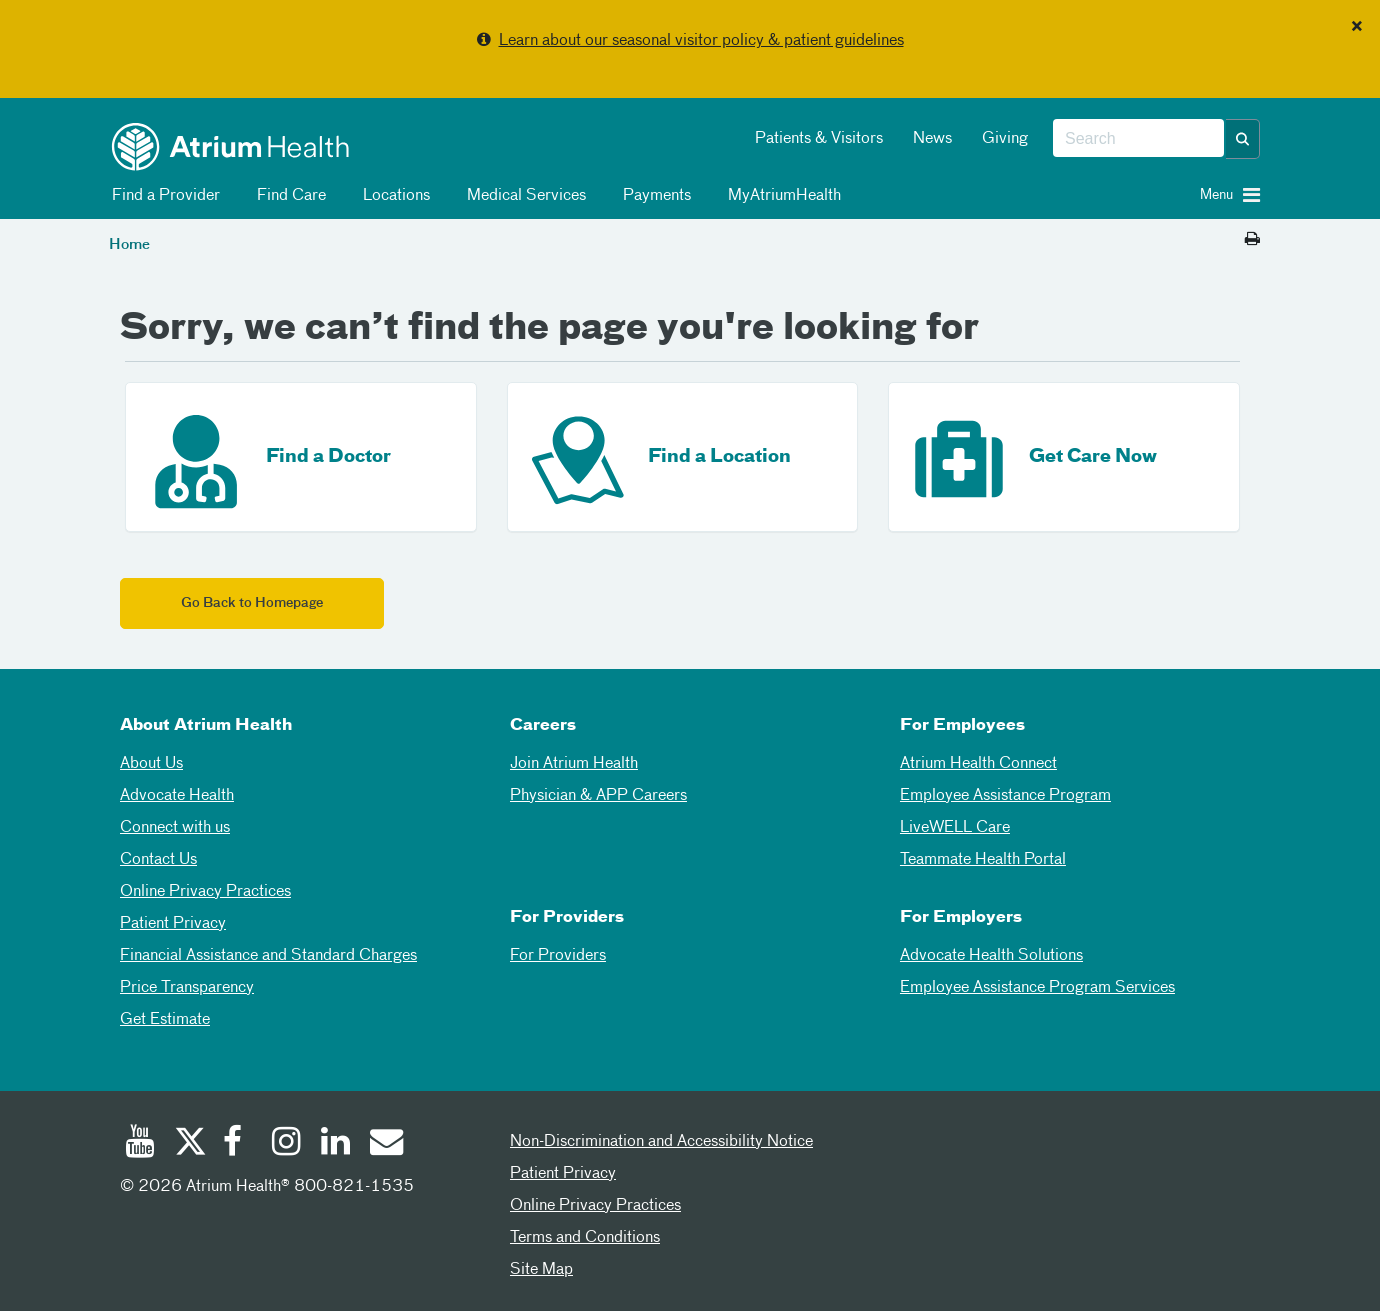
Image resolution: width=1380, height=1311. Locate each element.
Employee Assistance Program (1005, 796)
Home (129, 245)
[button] (1243, 139)
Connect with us (175, 828)
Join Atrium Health (574, 764)
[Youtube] (140, 1144)
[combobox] (1138, 139)
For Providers (558, 956)
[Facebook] (238, 1144)
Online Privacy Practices (205, 892)
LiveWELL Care (955, 828)
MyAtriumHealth (781, 196)
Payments (653, 196)
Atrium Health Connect (978, 764)
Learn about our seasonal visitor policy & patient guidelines (701, 41)
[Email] (385, 1144)
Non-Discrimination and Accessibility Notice (661, 1142)
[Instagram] (287, 1144)
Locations (393, 196)
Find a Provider (162, 196)
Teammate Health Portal (983, 860)
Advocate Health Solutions (991, 956)
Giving (1005, 139)
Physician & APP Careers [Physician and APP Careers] (598, 796)
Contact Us (158, 860)
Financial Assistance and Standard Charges (268, 956)
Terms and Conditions (585, 1238)
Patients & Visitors (819, 139)
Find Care (288, 196)
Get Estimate (165, 1020)
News (932, 139)
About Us (151, 764)
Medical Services (523, 196)
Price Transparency (187, 988)
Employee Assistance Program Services (1037, 988)
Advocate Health (177, 796)
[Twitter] (189, 1144)
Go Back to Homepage (252, 603)
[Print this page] (1252, 240)
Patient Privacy (173, 924)
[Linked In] (336, 1144)
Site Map (541, 1270)
